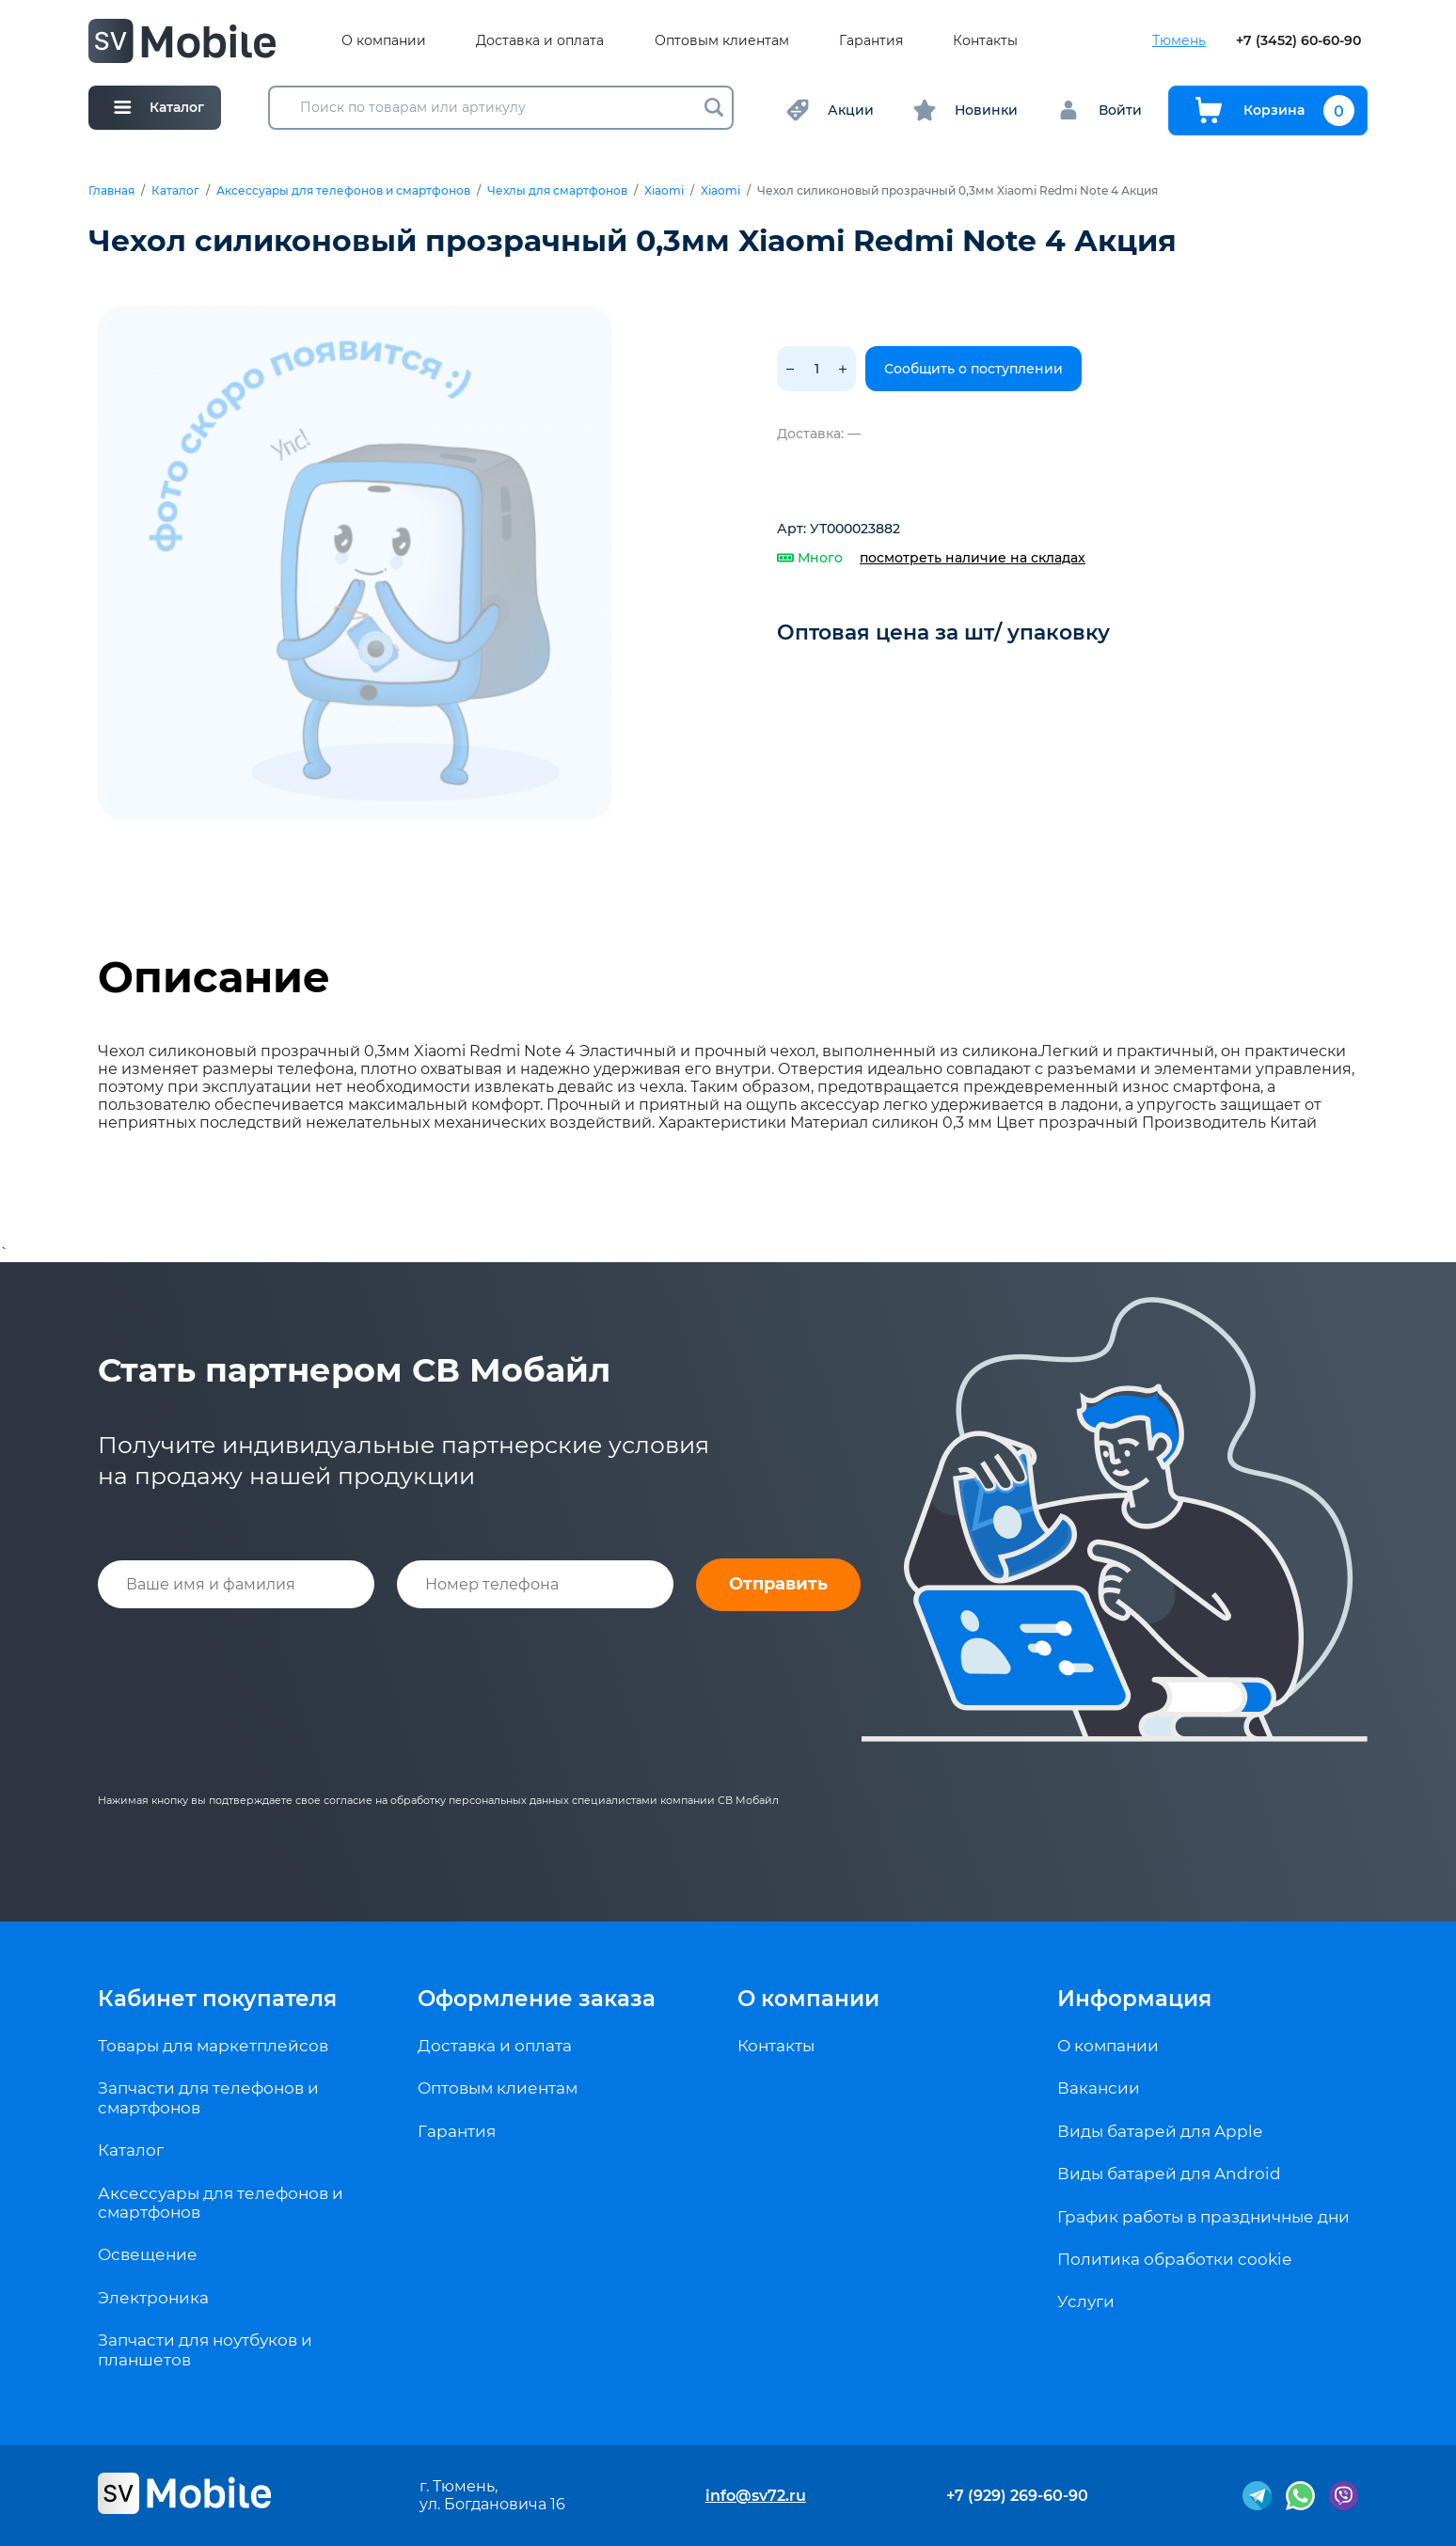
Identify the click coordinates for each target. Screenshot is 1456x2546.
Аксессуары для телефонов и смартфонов (343, 191)
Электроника (153, 2297)
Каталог (175, 191)
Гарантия (871, 41)
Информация (1134, 1998)
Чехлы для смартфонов (557, 191)
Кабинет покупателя (217, 1998)
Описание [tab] (214, 977)
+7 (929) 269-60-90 (1017, 2496)
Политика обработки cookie (1174, 2259)
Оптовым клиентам (722, 41)
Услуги (1086, 2301)
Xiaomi (664, 191)
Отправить (778, 1583)
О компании (383, 41)
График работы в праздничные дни (1203, 2216)
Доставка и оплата (540, 41)
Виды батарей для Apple (1159, 2131)
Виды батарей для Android (1169, 2173)
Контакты (985, 41)
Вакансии (1098, 2088)
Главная (111, 191)
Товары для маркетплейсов (213, 2045)
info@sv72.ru (755, 2496)
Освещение (148, 2254)
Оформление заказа (537, 1998)
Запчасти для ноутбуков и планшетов (205, 2349)
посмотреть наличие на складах (972, 557)
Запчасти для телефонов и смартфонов (208, 2097)
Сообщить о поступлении (973, 368)
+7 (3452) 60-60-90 (1298, 41)
